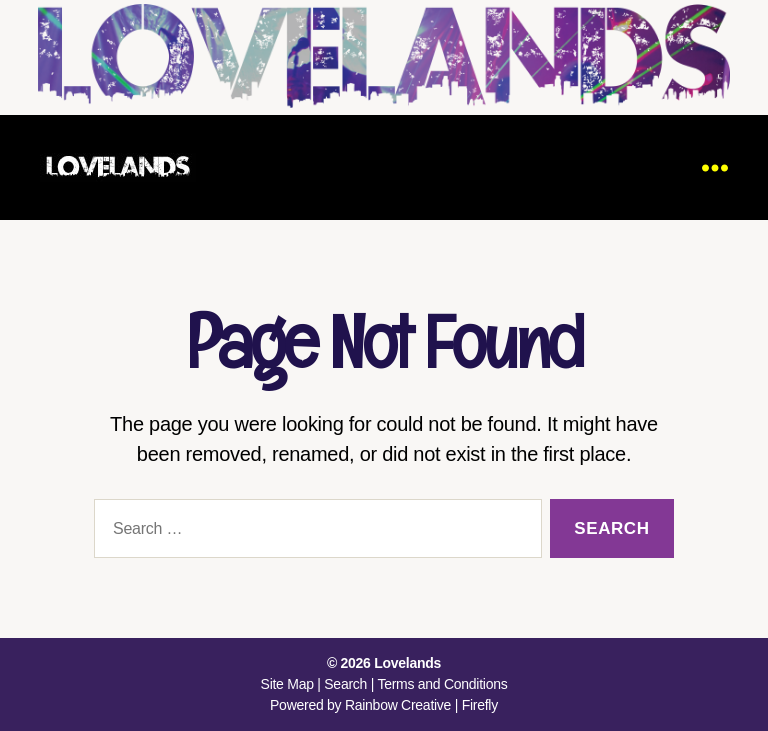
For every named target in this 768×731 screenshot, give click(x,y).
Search (345, 684)
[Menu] (715, 167)
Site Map (287, 684)
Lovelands (407, 663)
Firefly (480, 705)
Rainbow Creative (400, 705)
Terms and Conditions (442, 684)
